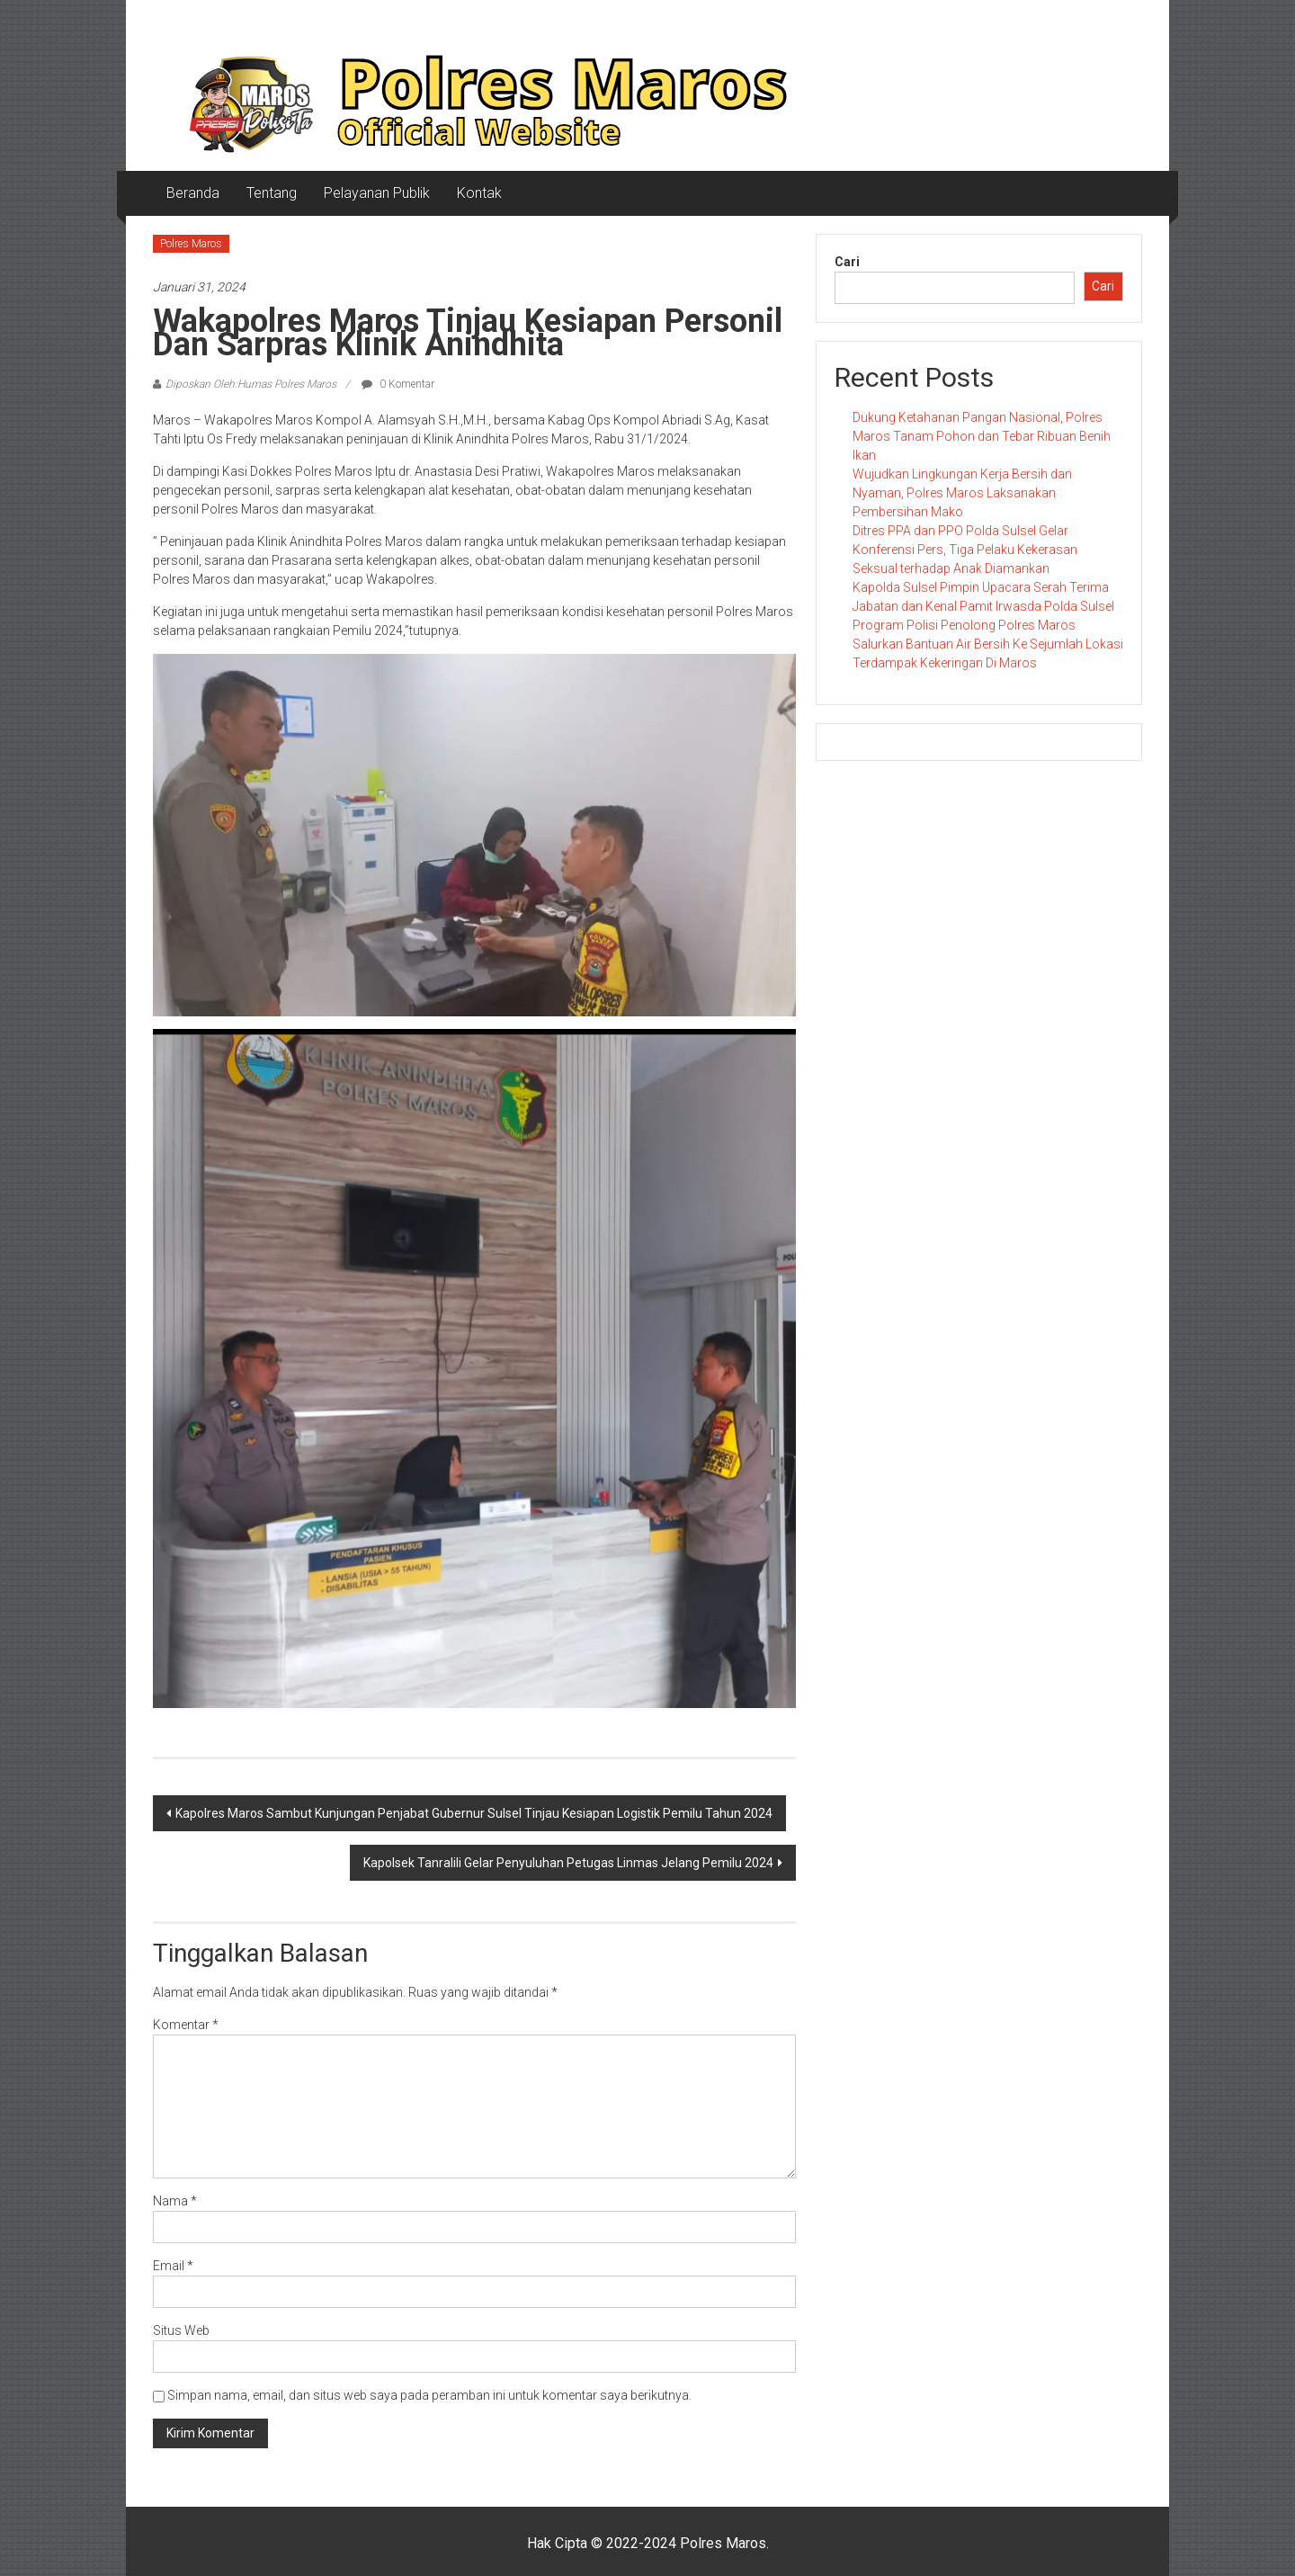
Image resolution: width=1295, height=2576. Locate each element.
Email (173, 2265)
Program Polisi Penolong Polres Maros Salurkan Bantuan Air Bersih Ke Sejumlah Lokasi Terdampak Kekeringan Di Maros (988, 644)
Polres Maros (191, 243)
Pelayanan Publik (377, 192)
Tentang (271, 192)
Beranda (192, 192)
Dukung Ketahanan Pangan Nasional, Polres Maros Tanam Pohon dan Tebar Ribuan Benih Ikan (982, 436)
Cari (847, 262)
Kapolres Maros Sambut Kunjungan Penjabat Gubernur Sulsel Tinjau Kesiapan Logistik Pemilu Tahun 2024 (474, 1813)
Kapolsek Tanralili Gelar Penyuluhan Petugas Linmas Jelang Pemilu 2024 (568, 1863)
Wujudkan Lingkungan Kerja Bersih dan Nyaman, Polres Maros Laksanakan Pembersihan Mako (962, 493)
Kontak (479, 192)
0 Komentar (398, 384)
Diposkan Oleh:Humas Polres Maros (250, 384)
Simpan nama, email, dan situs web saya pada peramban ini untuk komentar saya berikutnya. (429, 2395)
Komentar (186, 2024)
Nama (175, 2201)
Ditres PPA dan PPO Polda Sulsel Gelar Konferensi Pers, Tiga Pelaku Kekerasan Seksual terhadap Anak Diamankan (965, 549)
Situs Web (181, 2330)
